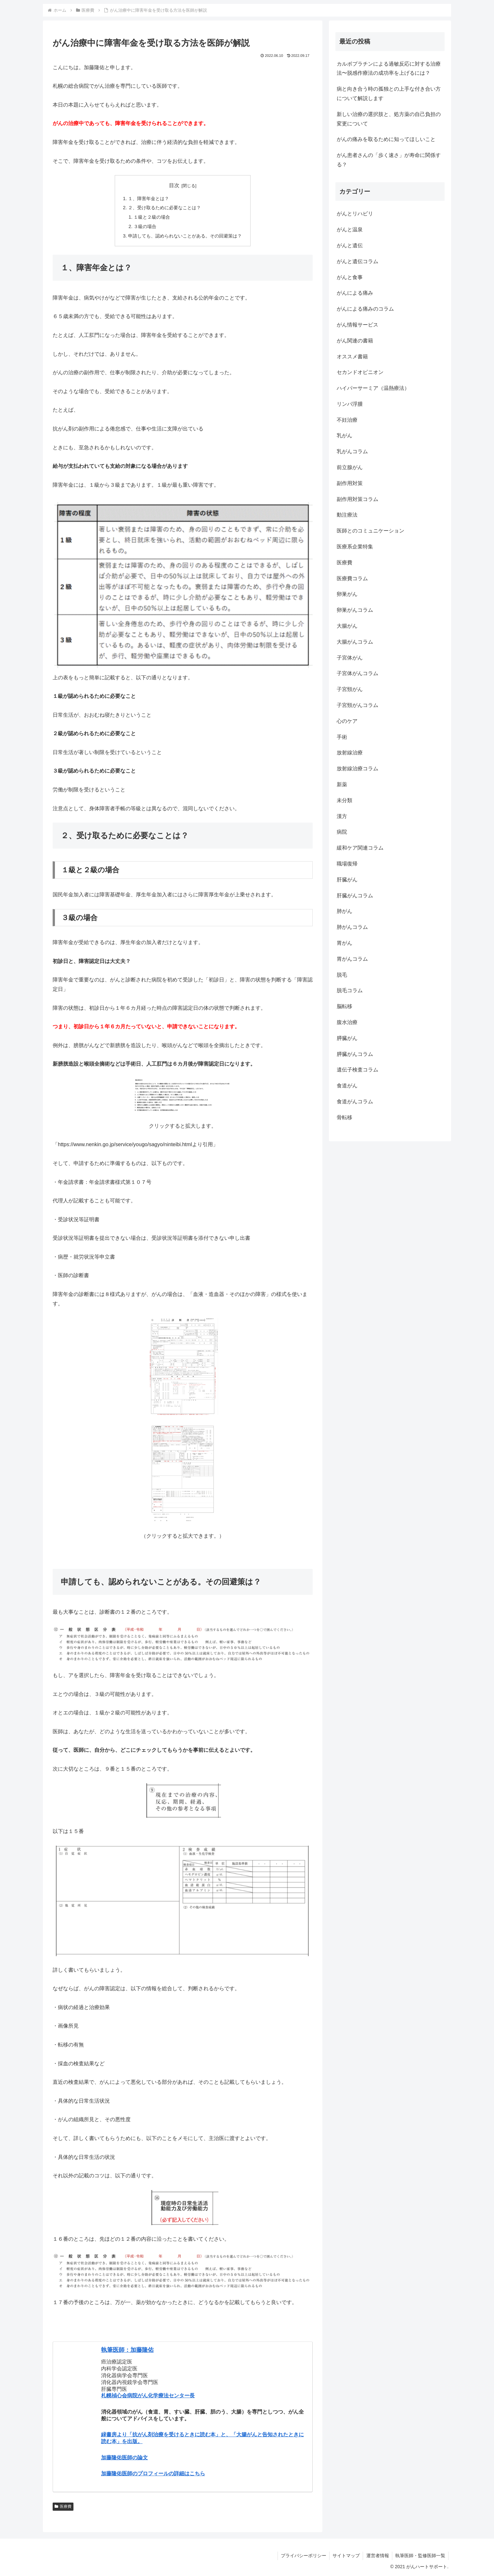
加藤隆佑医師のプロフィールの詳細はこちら (153, 2473)
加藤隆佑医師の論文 (124, 2457)
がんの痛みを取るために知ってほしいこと (386, 139)
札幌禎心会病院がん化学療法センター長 (148, 2395)
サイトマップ (344, 2555)
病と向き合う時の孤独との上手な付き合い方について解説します (389, 93)
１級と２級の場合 (152, 217)
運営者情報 (376, 2555)
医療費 (63, 2506)
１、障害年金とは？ (148, 198)
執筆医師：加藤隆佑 (127, 2350)
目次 (174, 185)
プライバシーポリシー (301, 2555)
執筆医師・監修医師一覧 (420, 2555)
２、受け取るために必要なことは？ (164, 207)
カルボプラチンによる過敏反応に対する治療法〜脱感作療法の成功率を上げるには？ (389, 68)
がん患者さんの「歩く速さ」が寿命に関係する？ (389, 159)
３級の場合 (145, 226)
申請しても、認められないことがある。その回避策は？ (185, 235)
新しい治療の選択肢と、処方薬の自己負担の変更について (389, 118)
